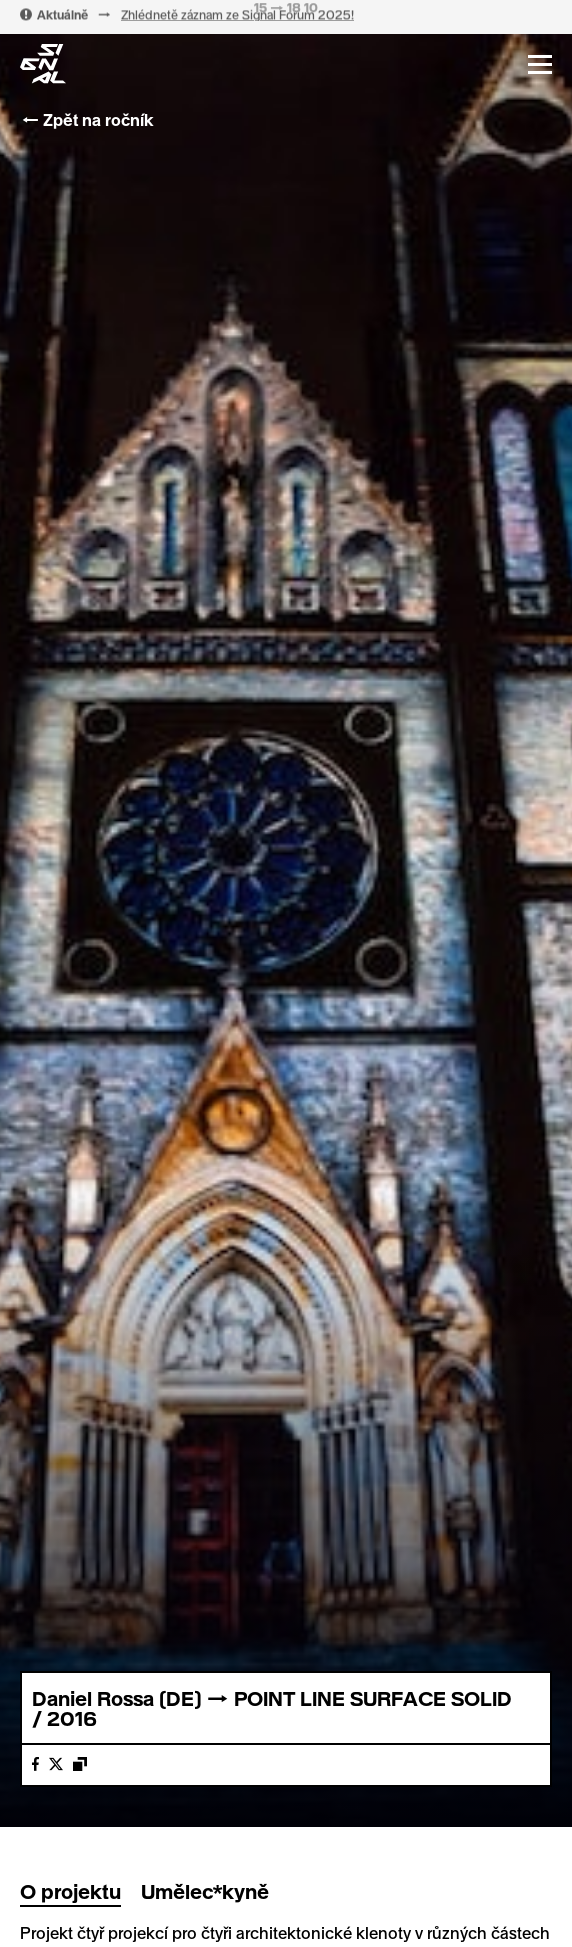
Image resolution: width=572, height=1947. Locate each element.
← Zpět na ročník (86, 119)
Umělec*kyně (205, 1891)
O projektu (70, 1891)
